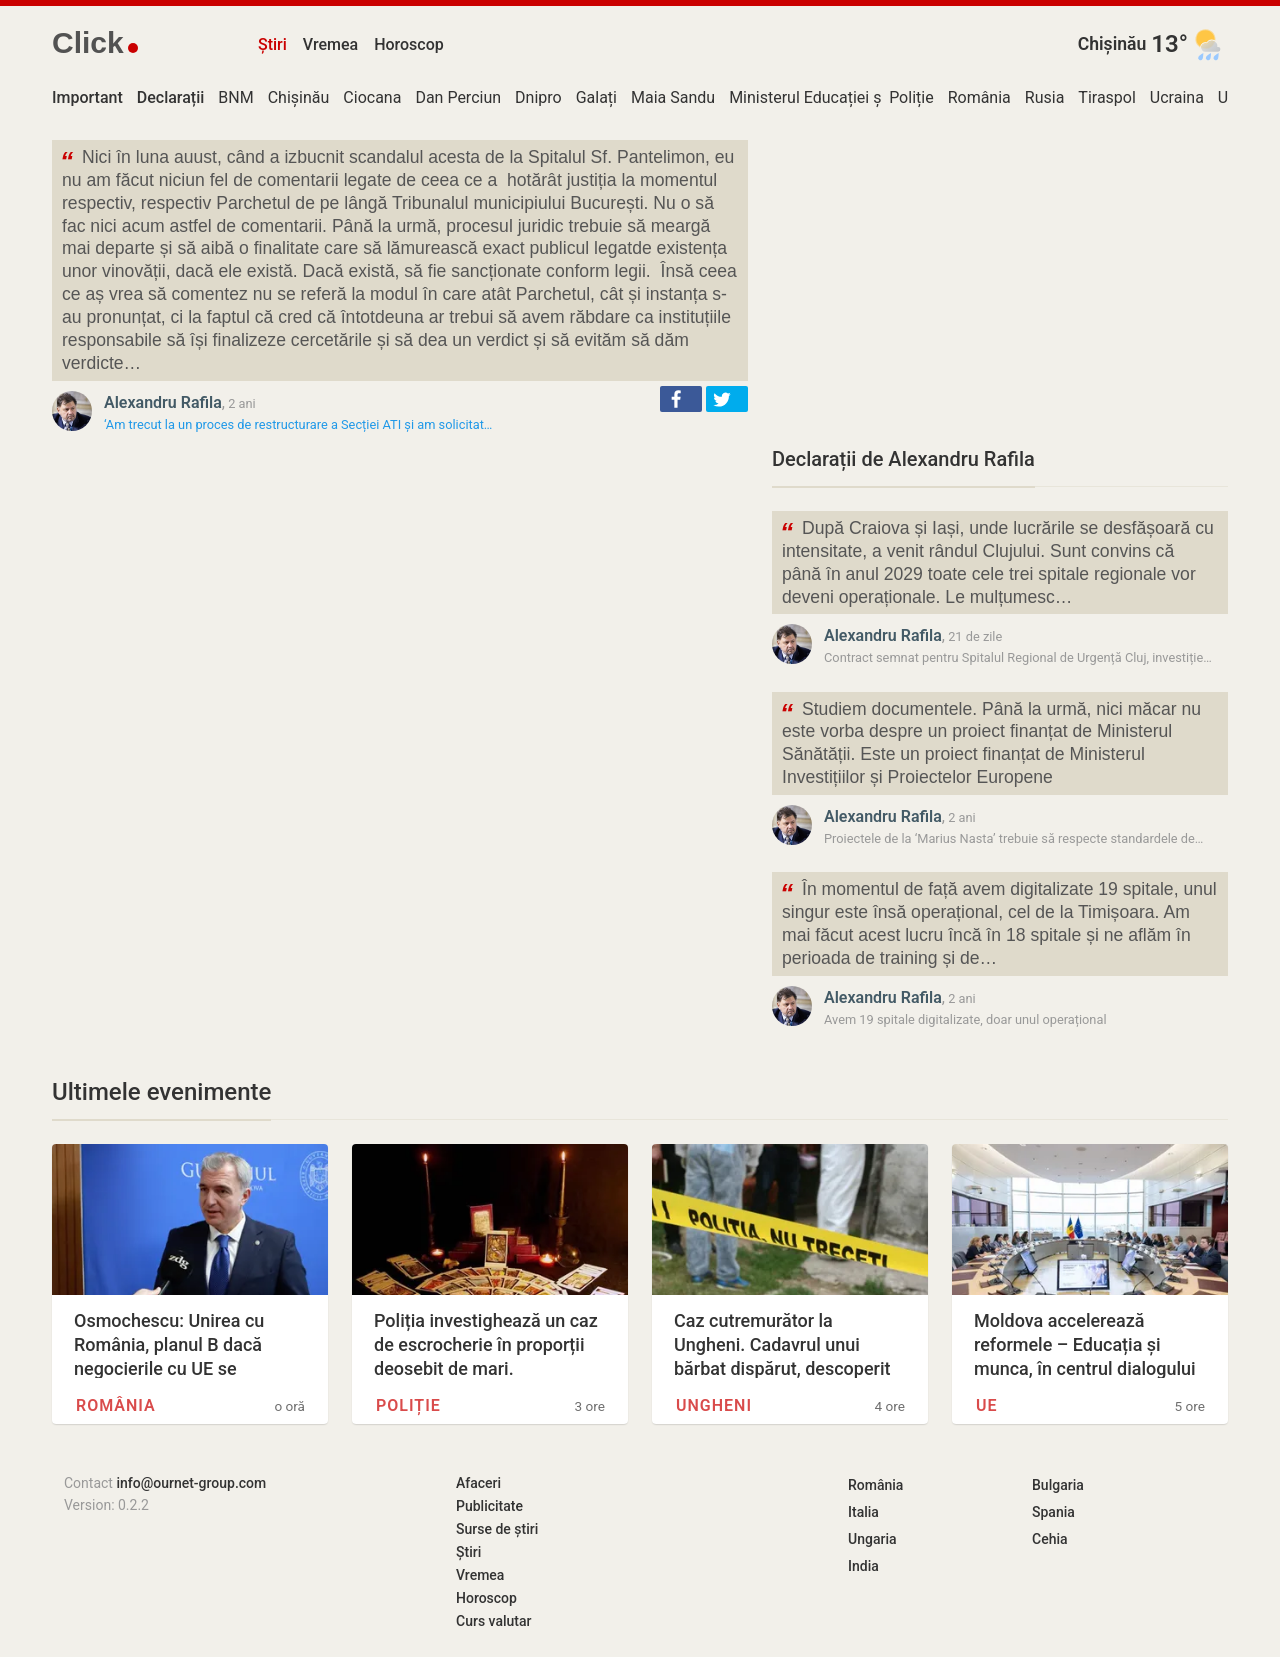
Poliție (911, 97)
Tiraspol (1107, 97)
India (863, 1566)
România (979, 97)
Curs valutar (493, 1621)
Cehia (1050, 1539)
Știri (272, 44)
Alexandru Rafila (163, 402)
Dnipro (538, 97)
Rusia (1045, 97)
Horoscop (409, 44)
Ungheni (714, 1405)
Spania (1053, 1512)
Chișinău (1112, 44)
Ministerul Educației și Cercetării (843, 97)
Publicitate (489, 1506)
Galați (596, 97)
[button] (681, 399)
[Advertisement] (1000, 280)
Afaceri (478, 1483)
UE (1227, 97)
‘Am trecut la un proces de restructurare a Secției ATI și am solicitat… (298, 424)
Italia (863, 1512)
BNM (235, 97)
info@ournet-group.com (191, 1483)
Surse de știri (497, 1529)
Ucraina (1177, 97)
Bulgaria (1058, 1485)
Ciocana (372, 97)
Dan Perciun (458, 97)
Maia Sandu (673, 97)
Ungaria (872, 1539)
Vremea (330, 44)
